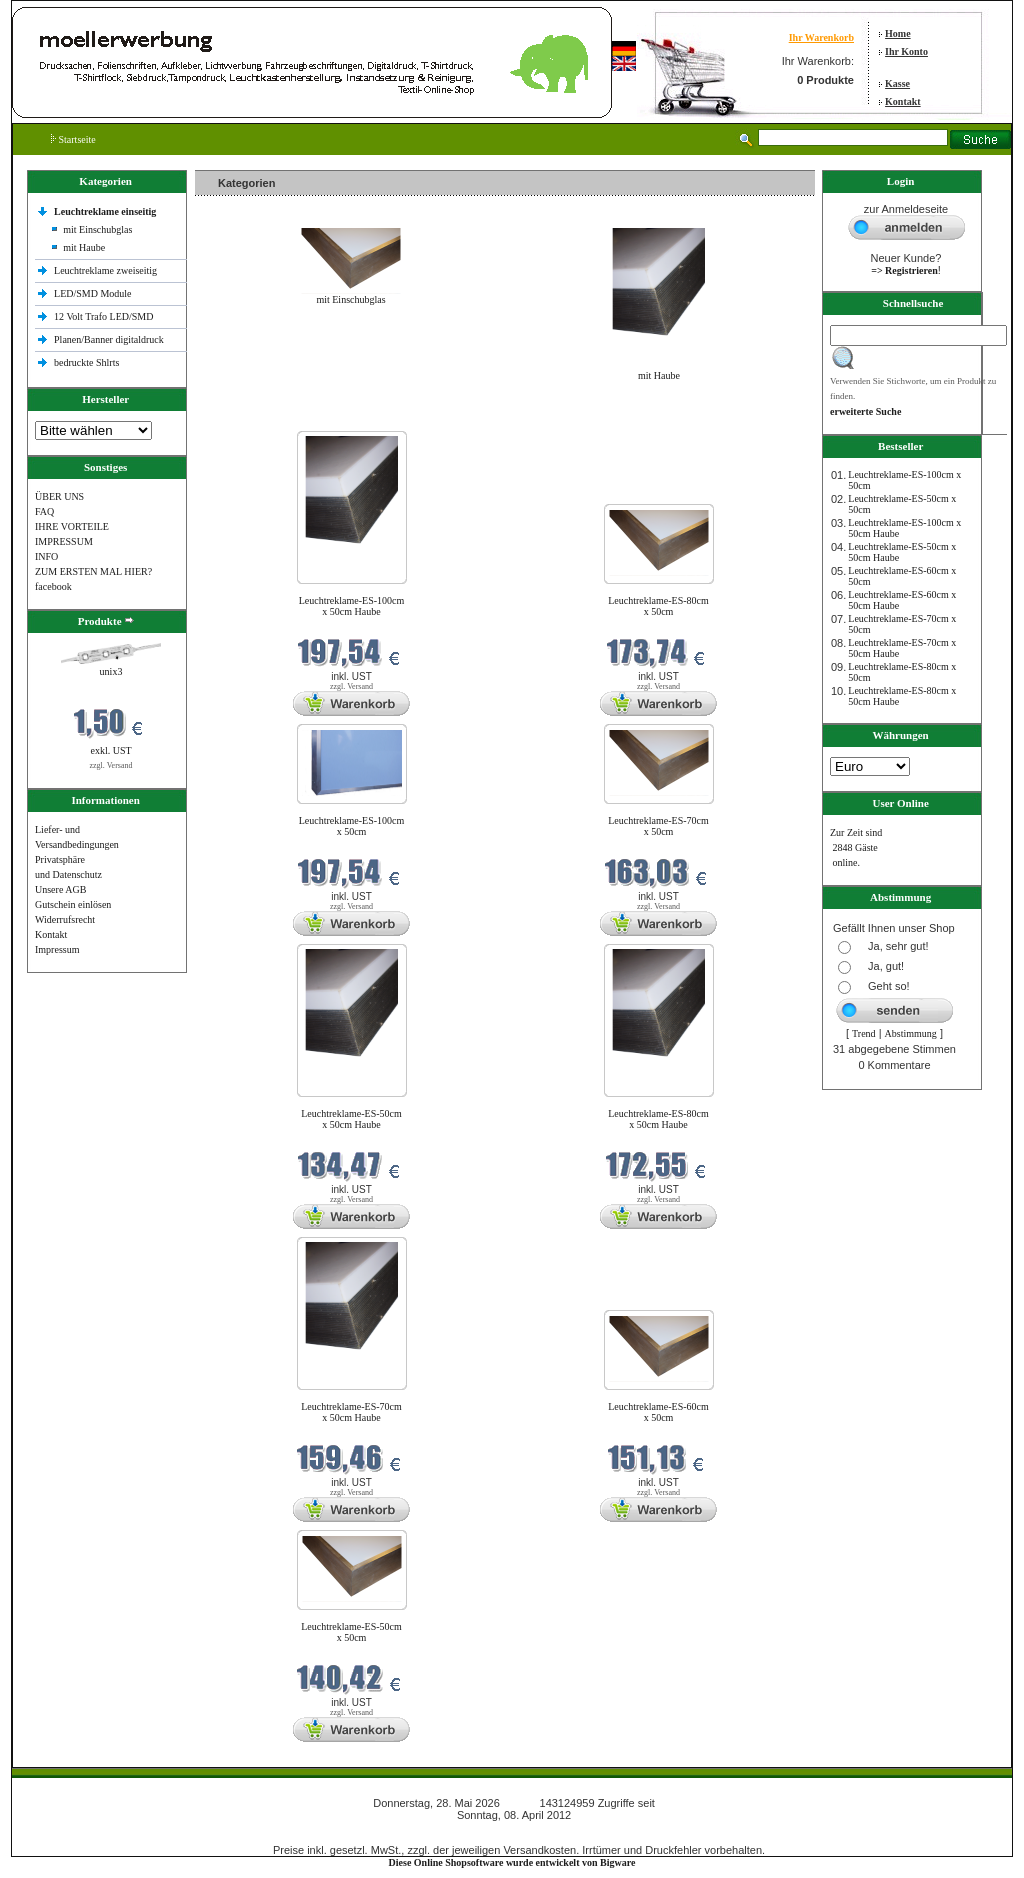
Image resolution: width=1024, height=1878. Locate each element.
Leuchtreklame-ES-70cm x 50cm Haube (351, 1412)
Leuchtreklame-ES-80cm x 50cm (658, 606)
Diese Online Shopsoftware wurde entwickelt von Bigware (512, 1862)
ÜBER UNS (59, 496)
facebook (53, 586)
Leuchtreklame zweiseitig (107, 270)
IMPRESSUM (64, 541)
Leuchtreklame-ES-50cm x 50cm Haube (351, 1119)
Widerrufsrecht (65, 919)
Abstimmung (911, 1033)
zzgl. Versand (111, 765)
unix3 (111, 671)
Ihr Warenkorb (821, 37)
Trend (864, 1033)
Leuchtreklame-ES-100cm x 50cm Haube (352, 606)
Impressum (57, 949)
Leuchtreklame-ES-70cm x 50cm (658, 826)
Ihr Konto (906, 51)
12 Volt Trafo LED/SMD (103, 316)
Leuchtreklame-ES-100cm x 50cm (352, 826)
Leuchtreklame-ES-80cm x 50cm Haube (658, 1119)
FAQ (44, 511)
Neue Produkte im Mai (245, 418)
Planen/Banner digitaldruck (109, 339)
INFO (46, 556)
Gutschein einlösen (73, 904)
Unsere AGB (60, 889)
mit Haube (84, 247)
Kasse (897, 83)
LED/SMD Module (93, 293)
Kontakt (903, 101)
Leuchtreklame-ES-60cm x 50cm (658, 1412)
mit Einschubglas (97, 229)
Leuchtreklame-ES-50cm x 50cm (351, 1632)
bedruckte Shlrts (86, 362)
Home (898, 33)
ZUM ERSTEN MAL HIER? (93, 571)
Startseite (73, 139)
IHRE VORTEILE (72, 526)
